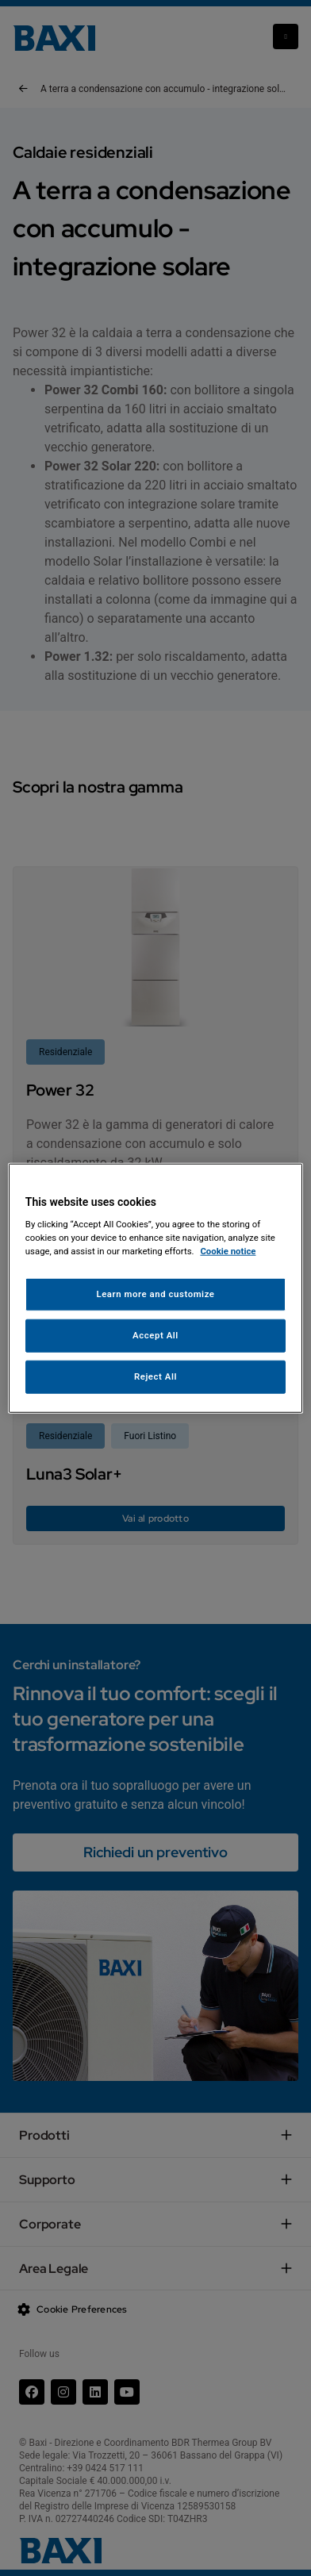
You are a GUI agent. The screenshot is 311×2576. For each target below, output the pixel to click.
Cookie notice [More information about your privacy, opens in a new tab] (227, 1251)
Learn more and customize (155, 1294)
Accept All (155, 1335)
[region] (155, 1288)
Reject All (155, 1376)
